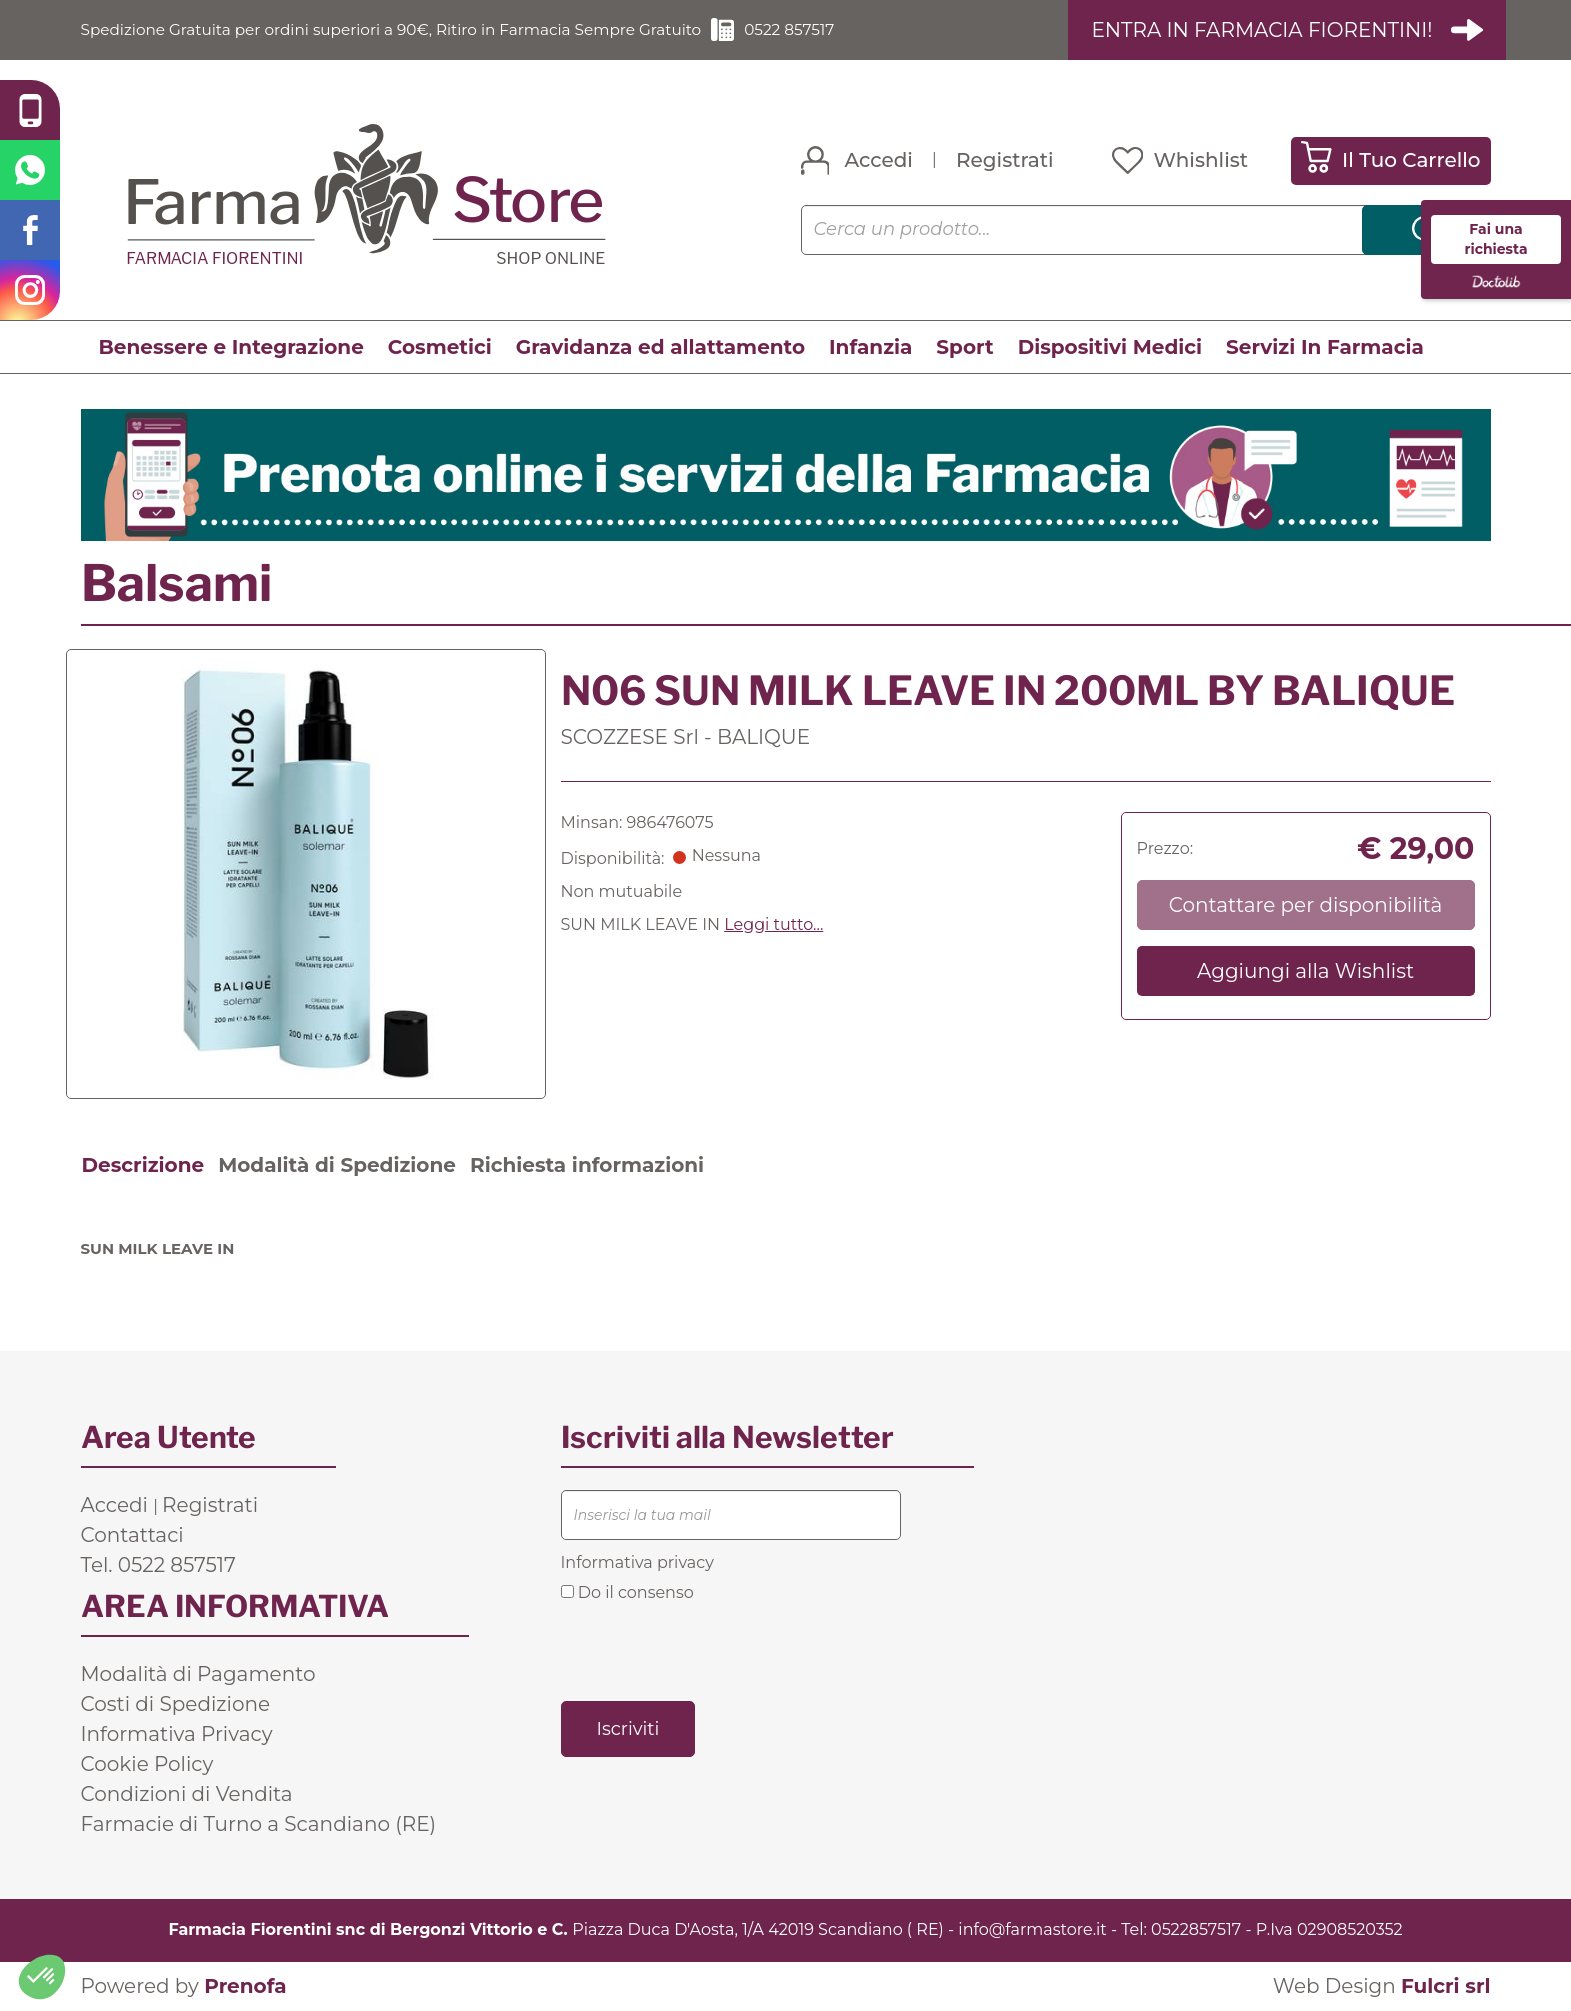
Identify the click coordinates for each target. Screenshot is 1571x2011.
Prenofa (245, 1986)
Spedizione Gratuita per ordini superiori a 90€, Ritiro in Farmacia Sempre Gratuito (406, 29)
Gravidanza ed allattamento (660, 347)
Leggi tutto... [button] (773, 924)
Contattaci (132, 1535)
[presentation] (713, 1650)
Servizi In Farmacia (1325, 347)
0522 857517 (820, 29)
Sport (964, 347)
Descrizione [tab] (143, 1165)
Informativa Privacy (177, 1734)
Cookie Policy (147, 1764)
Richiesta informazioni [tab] (587, 1165)
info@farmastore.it (1032, 1929)
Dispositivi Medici (1110, 347)
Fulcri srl (1446, 1986)
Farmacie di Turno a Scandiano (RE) (259, 1824)
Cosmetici (440, 347)
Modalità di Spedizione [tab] (337, 1165)
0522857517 (1196, 1929)
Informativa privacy (637, 1562)
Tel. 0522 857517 (158, 1565)
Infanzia (870, 347)
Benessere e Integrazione (231, 347)
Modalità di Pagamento (198, 1674)
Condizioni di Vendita (187, 1794)
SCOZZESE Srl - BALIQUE (686, 737)
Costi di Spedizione (176, 1704)
